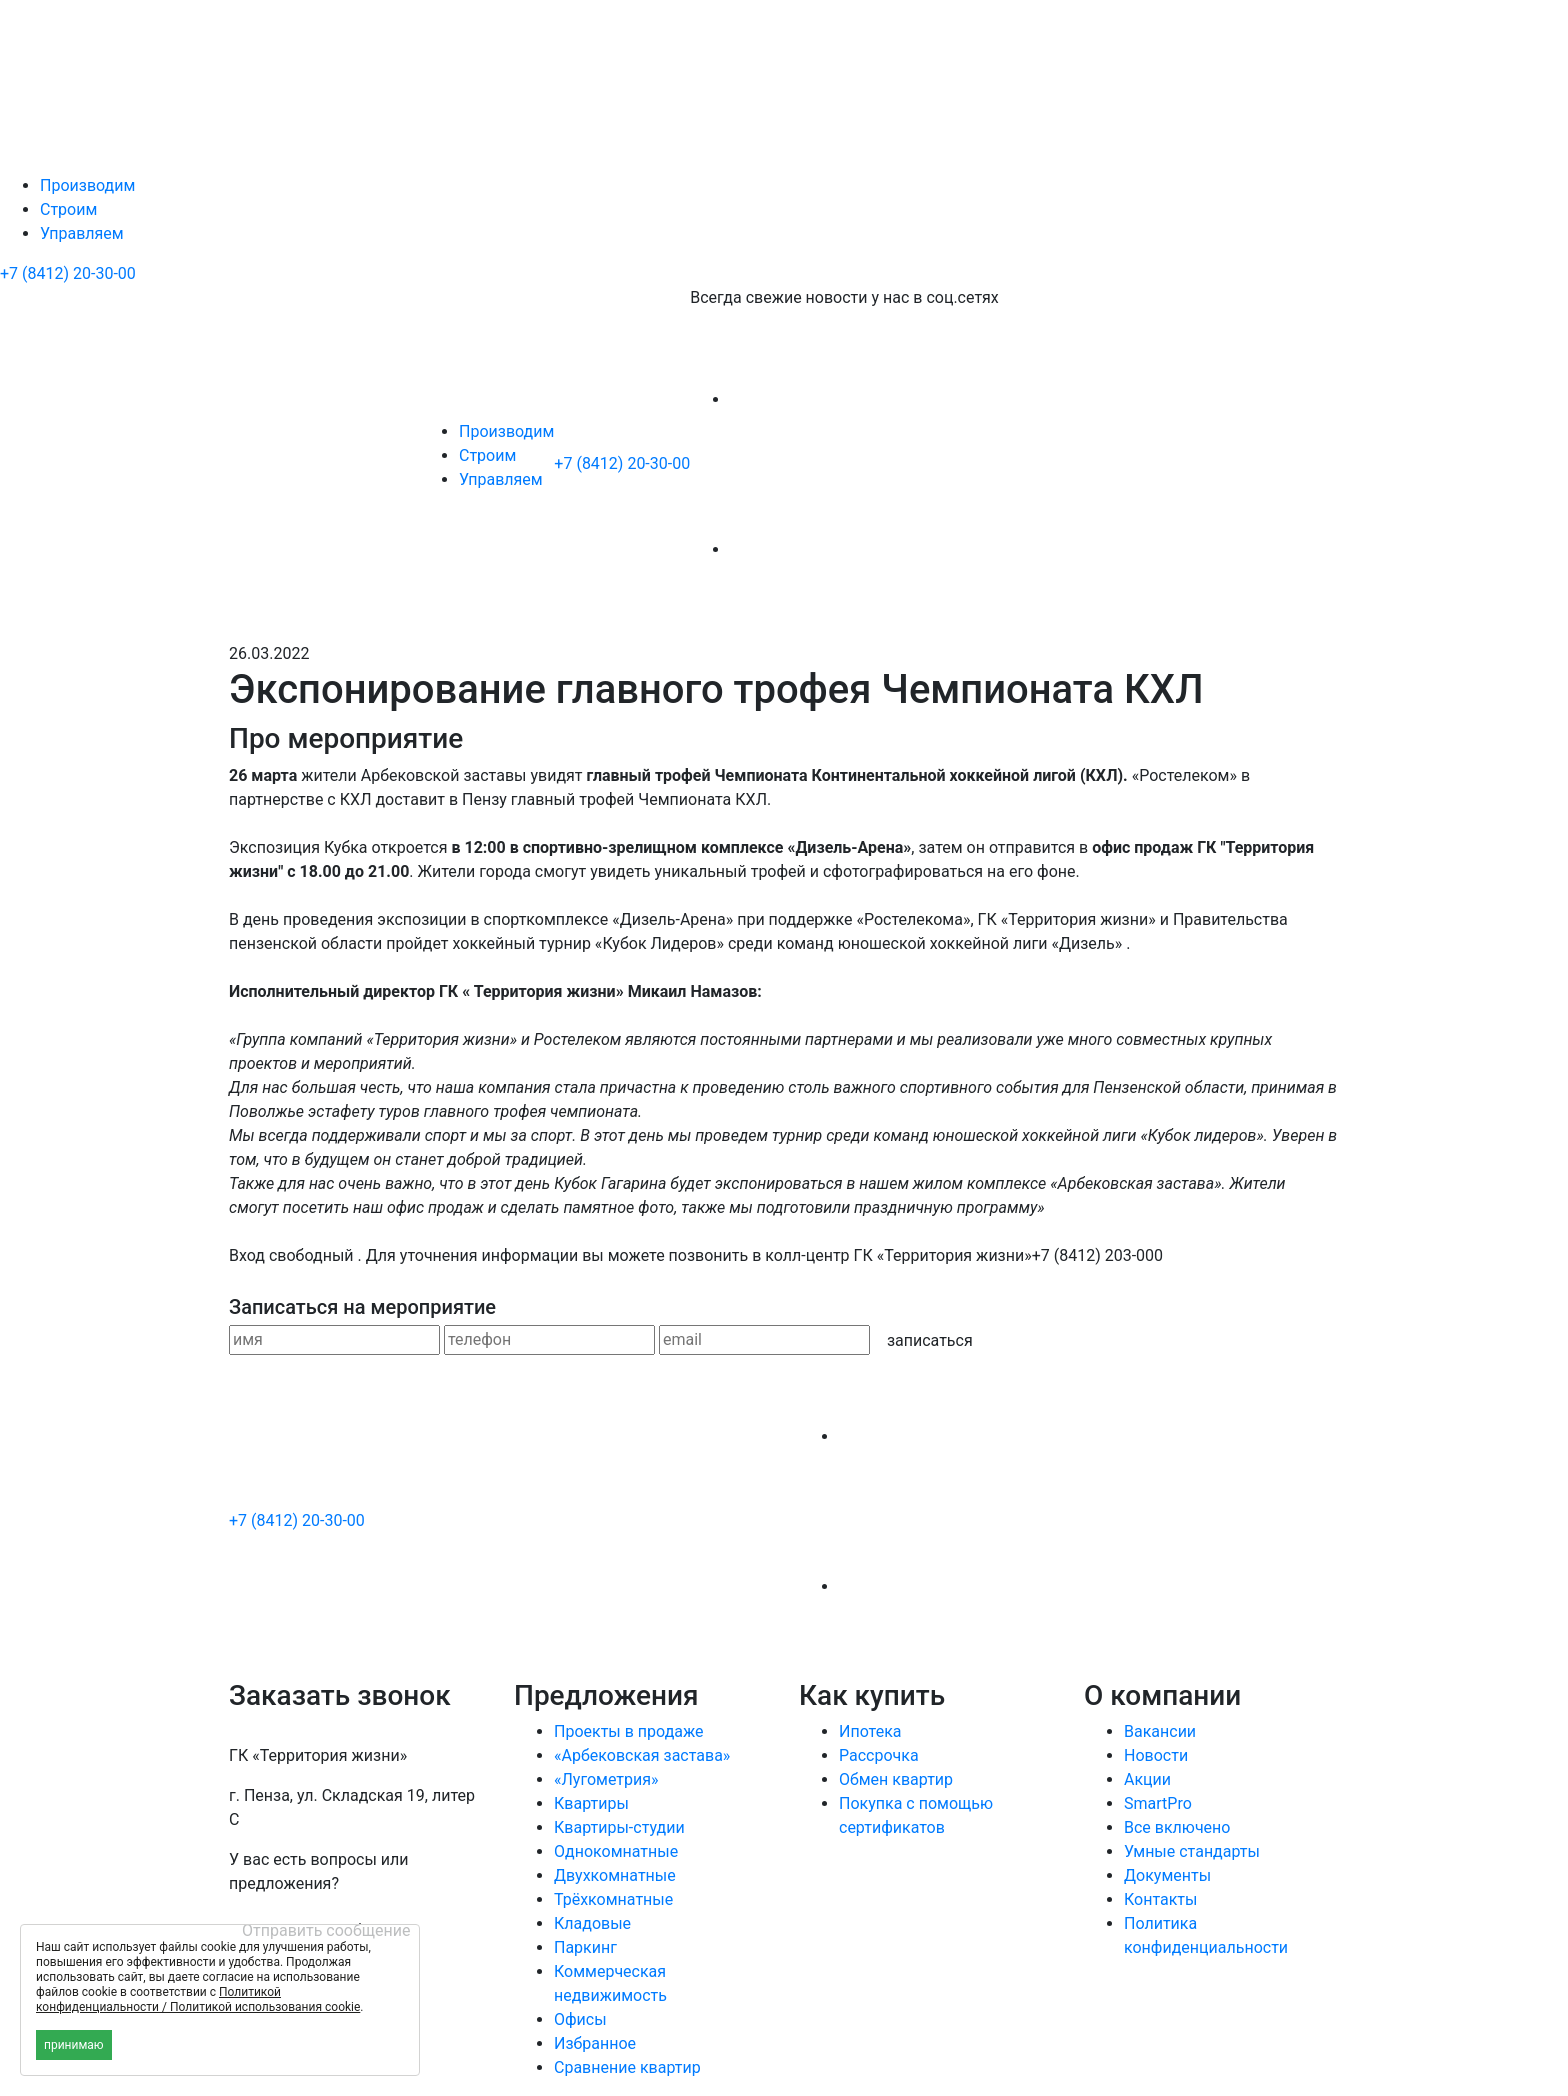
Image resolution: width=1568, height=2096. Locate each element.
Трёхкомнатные (613, 1899)
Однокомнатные (616, 1851)
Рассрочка (879, 1755)
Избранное (595, 2043)
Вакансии (1160, 1731)
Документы (1167, 1875)
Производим (87, 185)
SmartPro (1158, 1803)
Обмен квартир (896, 1779)
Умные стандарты (1192, 1851)
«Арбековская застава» (642, 1755)
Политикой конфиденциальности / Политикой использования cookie (198, 1999)
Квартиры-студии (619, 1827)
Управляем (82, 233)
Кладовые (592, 1923)
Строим (68, 209)
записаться (930, 1340)
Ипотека (870, 1731)
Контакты (1160, 1899)
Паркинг (585, 1947)
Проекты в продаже (629, 1731)
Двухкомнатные (615, 1875)
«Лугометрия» (606, 1779)
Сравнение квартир (627, 2067)
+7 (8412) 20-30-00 (68, 273)
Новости (1156, 1755)
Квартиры (591, 1803)
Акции (1147, 1779)
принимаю (74, 2045)
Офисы (580, 2019)
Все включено (1177, 1827)
